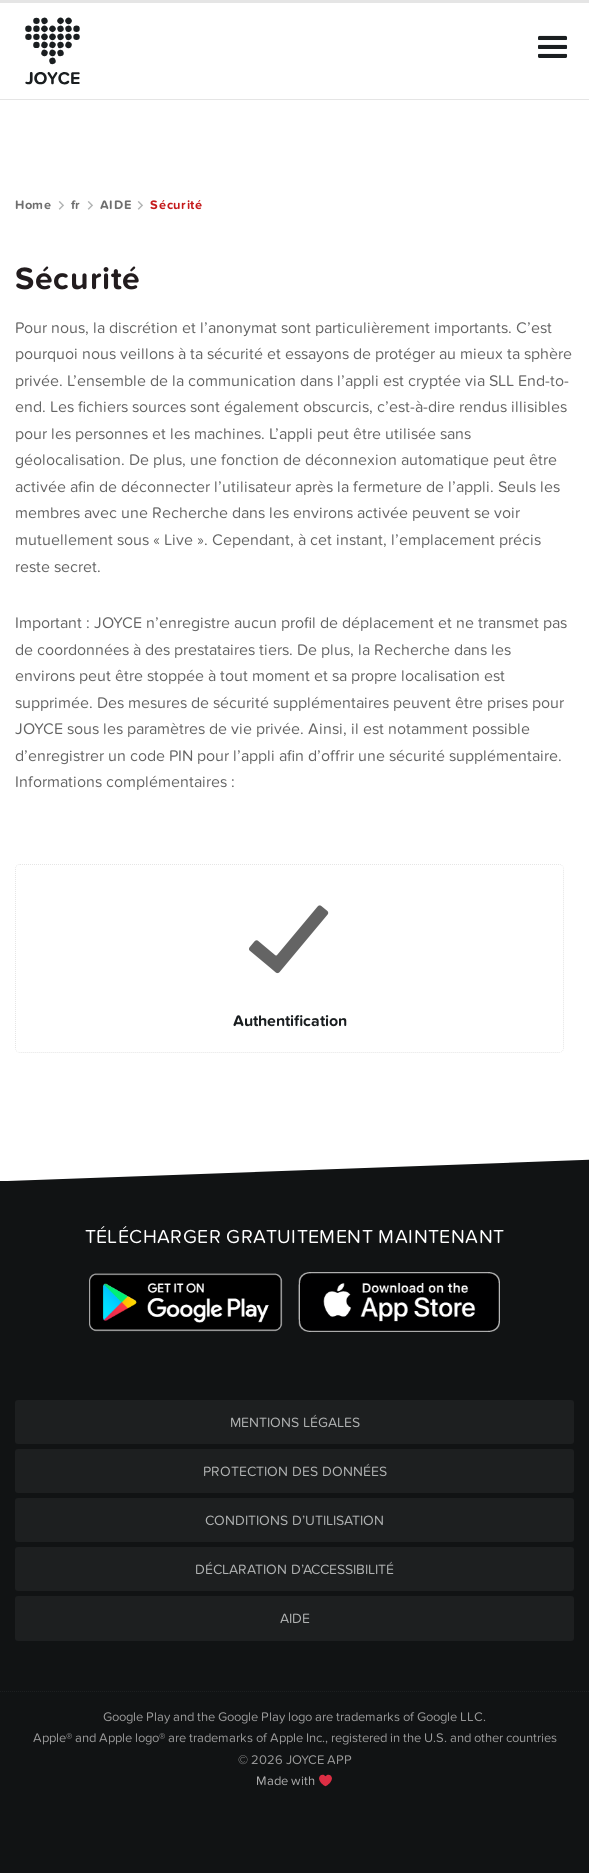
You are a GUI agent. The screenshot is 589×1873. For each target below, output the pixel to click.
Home (33, 205)
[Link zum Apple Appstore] (398, 1302)
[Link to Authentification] (289, 958)
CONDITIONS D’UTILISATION (294, 1520)
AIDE (116, 205)
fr (76, 205)
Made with (294, 1781)
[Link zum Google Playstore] (186, 1302)
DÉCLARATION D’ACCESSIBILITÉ (294, 1569)
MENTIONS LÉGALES (295, 1422)
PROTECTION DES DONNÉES (295, 1471)
